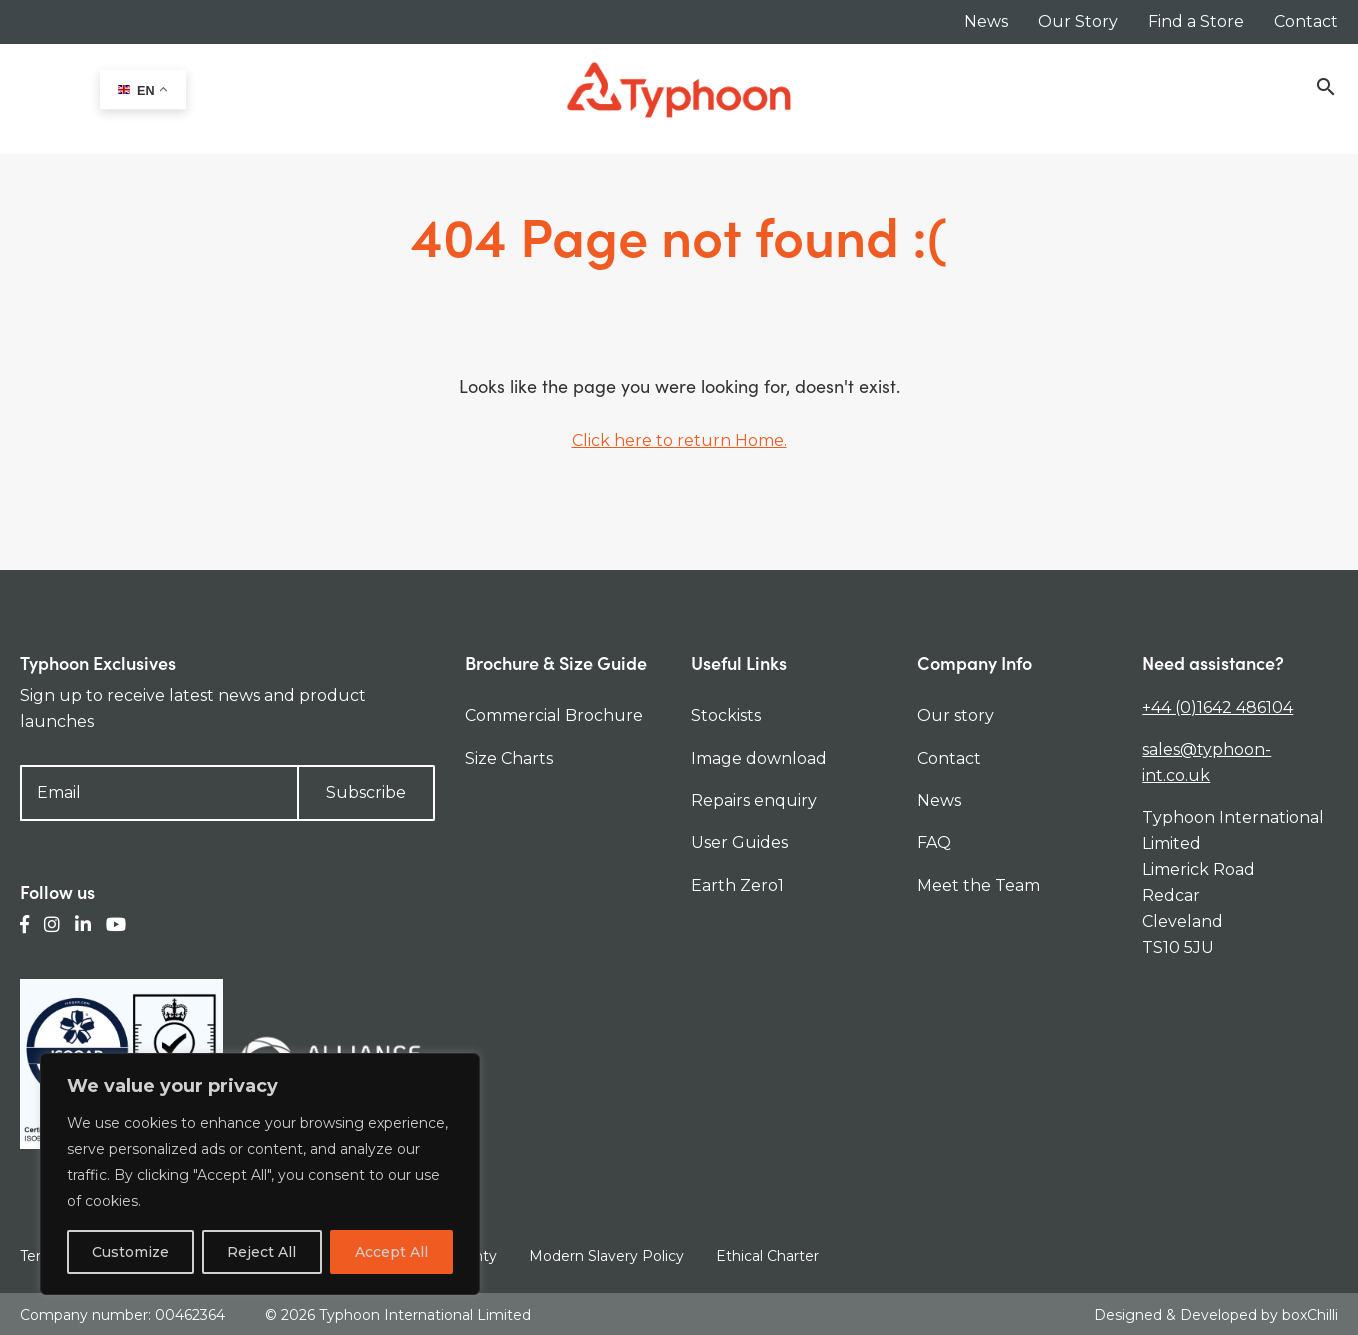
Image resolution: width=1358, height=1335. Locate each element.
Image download (759, 758)
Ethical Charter (767, 1256)
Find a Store (1196, 21)
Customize (130, 1252)
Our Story (1078, 21)
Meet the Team (978, 885)
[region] (260, 1174)
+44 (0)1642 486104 (1217, 707)
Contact (1306, 21)
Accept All (391, 1252)
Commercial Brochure (554, 715)
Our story (955, 715)
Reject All (261, 1252)
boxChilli (1310, 1314)
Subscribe (366, 792)
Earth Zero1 (737, 885)
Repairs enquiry (754, 800)
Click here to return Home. (679, 440)
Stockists (726, 715)
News (986, 21)
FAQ (934, 842)
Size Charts (509, 758)
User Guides (739, 842)
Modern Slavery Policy (606, 1256)
